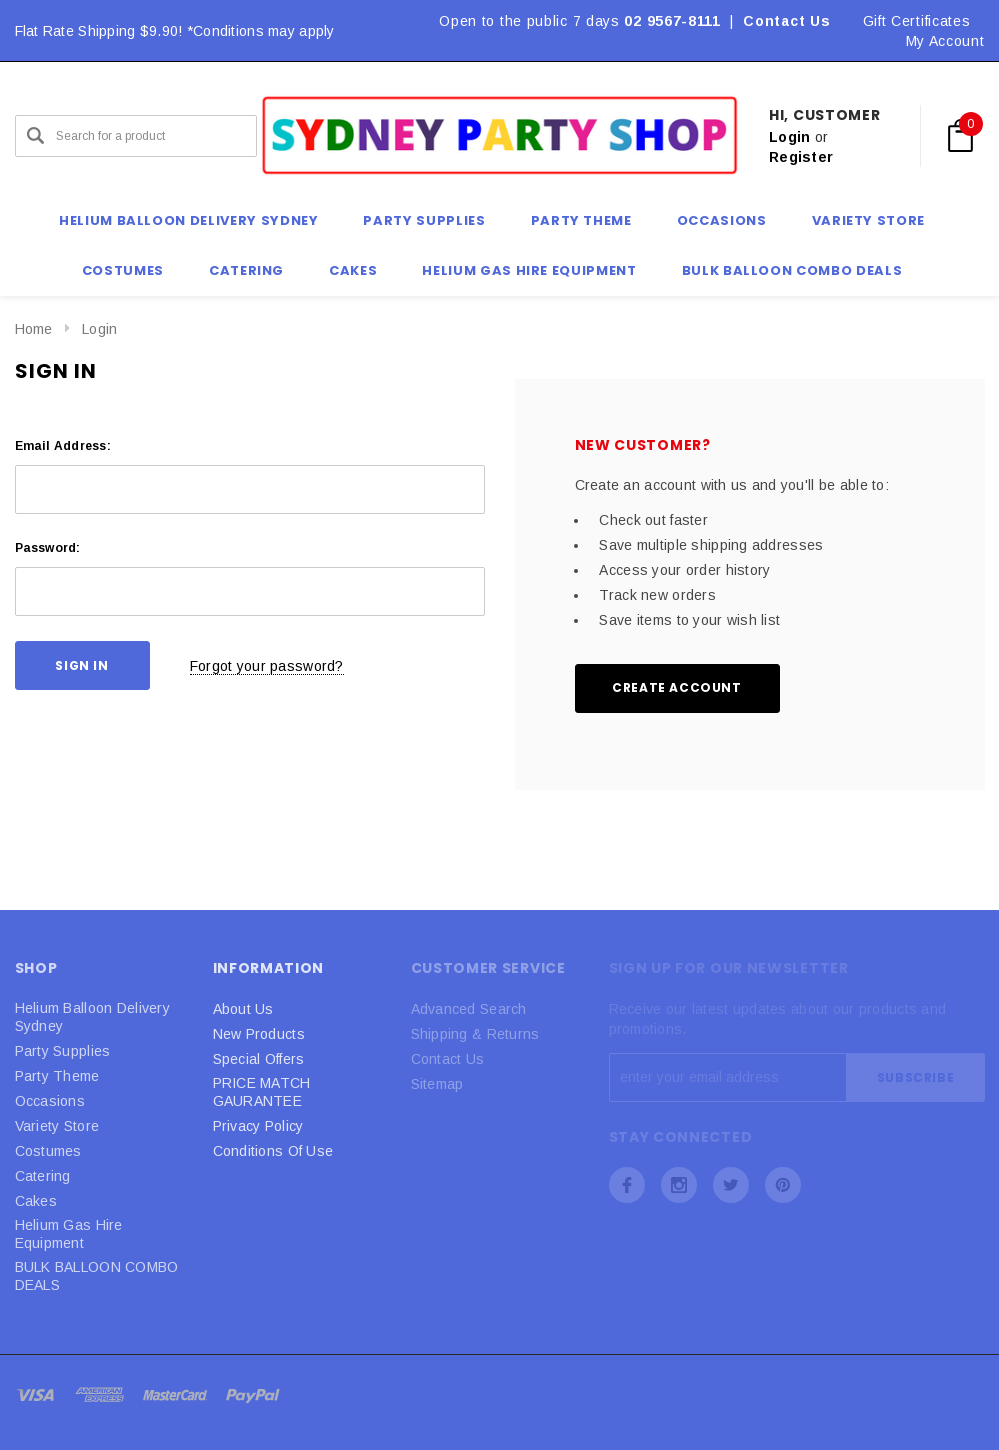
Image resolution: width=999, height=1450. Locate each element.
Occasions (50, 1101)
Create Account (676, 687)
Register (801, 157)
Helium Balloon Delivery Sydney (92, 1017)
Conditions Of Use (273, 1151)
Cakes (36, 1201)
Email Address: (63, 446)
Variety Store (57, 1126)
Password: (48, 548)
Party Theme (57, 1076)
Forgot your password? (267, 666)
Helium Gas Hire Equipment (69, 1234)
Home (34, 329)
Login (789, 137)
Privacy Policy (258, 1126)
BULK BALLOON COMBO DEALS (97, 1276)
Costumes (48, 1151)
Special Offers (259, 1059)
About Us (243, 1009)
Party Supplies (63, 1051)
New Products (259, 1034)
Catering (43, 1176)
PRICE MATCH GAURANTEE (262, 1092)
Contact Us (786, 21)
